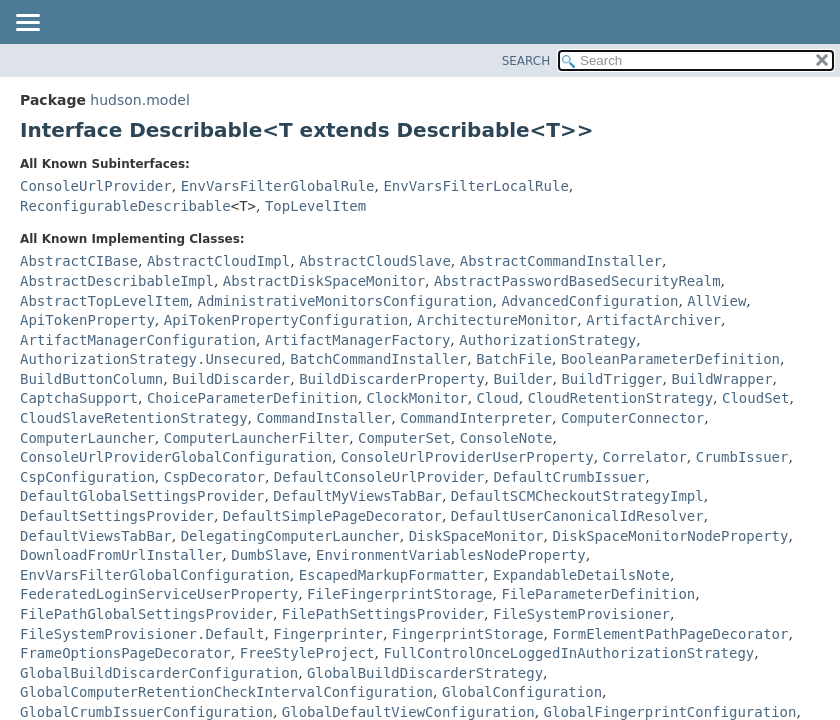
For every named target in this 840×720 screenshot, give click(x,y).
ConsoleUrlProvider (96, 186)
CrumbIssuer (742, 457)
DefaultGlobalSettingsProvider (142, 496)
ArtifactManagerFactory (357, 340)
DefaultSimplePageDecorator (332, 516)
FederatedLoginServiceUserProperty (159, 594)
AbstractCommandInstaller (561, 261)
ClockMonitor (417, 398)
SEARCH (526, 61)
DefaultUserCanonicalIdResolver (577, 516)
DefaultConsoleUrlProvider (379, 477)
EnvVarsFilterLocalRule (475, 186)
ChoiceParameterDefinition (252, 398)
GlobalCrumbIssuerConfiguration (146, 712)
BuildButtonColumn (91, 379)
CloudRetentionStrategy (620, 398)
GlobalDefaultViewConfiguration (408, 712)
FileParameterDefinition (598, 594)
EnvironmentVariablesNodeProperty (451, 555)
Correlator (645, 457)
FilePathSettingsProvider (383, 614)
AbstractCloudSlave (375, 261)
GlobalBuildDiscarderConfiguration (159, 673)
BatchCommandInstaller (378, 359)
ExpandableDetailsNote (581, 575)
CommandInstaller (323, 418)
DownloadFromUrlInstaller (121, 555)
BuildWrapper (721, 379)
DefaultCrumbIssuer (569, 477)
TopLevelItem (315, 206)
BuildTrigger (611, 379)
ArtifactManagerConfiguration (138, 340)
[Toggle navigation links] (27, 24)
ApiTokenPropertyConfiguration (286, 320)
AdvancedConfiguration (589, 301)
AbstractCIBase (79, 261)
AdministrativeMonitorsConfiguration (344, 301)
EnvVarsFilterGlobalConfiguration (155, 575)
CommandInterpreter (476, 418)
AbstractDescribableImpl (117, 281)
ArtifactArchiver (653, 320)
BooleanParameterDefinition (670, 359)
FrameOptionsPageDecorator (125, 653)
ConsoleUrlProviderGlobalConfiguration (176, 457)
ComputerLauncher (87, 438)
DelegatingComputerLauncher (290, 536)
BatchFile (514, 359)
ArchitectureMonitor (497, 320)
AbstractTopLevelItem (104, 301)
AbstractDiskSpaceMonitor (324, 281)
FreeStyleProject (307, 653)
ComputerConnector (632, 418)
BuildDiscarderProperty (391, 379)
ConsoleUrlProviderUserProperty (467, 457)
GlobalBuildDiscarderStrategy (425, 673)
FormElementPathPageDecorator (670, 634)
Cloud (498, 398)
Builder (522, 379)
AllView (716, 301)
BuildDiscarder (231, 379)
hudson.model (139, 100)
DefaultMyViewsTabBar (357, 496)
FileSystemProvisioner (581, 614)
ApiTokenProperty (87, 320)
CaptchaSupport (79, 398)
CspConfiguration (87, 477)
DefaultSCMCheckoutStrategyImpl (577, 496)
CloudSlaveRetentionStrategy (134, 418)
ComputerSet (404, 438)
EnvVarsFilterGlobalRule (278, 186)
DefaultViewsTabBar (96, 536)
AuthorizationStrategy (547, 340)
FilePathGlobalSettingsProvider (146, 614)
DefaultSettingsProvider (117, 516)
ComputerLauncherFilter (256, 438)
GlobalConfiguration (522, 692)
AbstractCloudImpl (218, 261)
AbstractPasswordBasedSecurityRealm (577, 281)
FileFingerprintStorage (399, 594)
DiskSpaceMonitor (476, 536)
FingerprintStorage (468, 634)
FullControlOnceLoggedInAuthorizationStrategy (568, 653)
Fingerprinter (328, 634)
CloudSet (755, 398)
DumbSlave (269, 555)
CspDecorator (214, 477)
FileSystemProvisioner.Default (142, 634)
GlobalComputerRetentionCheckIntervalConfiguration (226, 692)
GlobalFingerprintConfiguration (670, 712)
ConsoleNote (506, 438)
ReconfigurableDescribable (125, 206)
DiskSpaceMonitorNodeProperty (670, 536)
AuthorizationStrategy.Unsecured (150, 359)
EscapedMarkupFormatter (391, 575)
